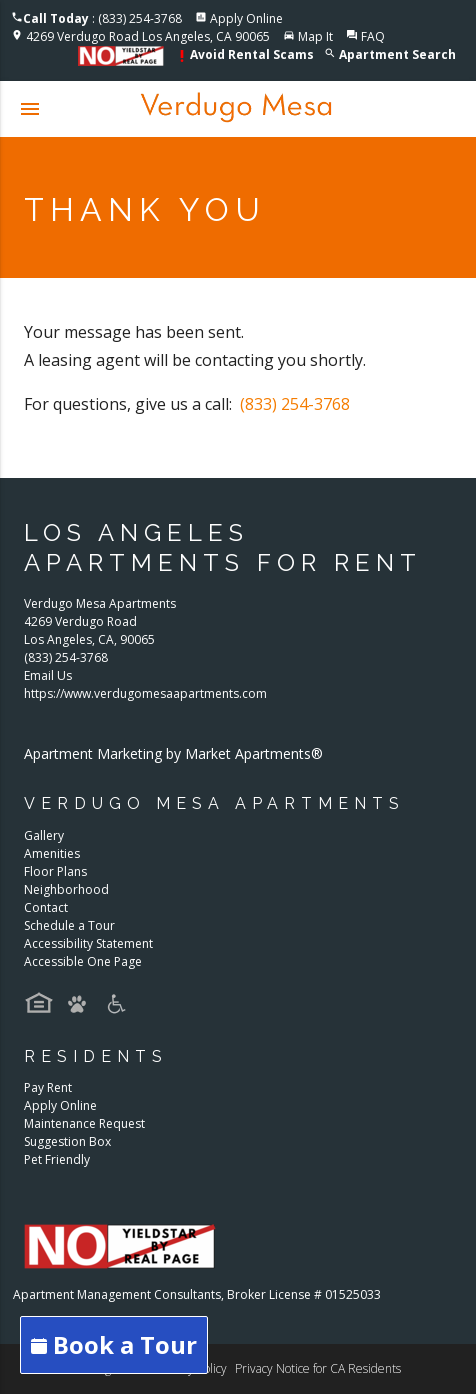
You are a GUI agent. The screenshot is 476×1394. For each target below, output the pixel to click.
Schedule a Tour (69, 925)
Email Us (48, 675)
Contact (46, 907)
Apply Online (246, 18)
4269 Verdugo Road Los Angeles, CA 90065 (148, 36)
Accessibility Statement (88, 943)
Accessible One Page (83, 961)
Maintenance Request (84, 1123)
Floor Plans (55, 871)
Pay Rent (48, 1087)
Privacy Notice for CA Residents (318, 1368)
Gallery (44, 835)
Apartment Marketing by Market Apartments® (173, 753)
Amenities (52, 853)
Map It (315, 36)
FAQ (373, 36)
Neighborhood (66, 889)
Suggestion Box (67, 1141)
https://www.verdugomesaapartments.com (145, 693)
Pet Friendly (57, 1159)
